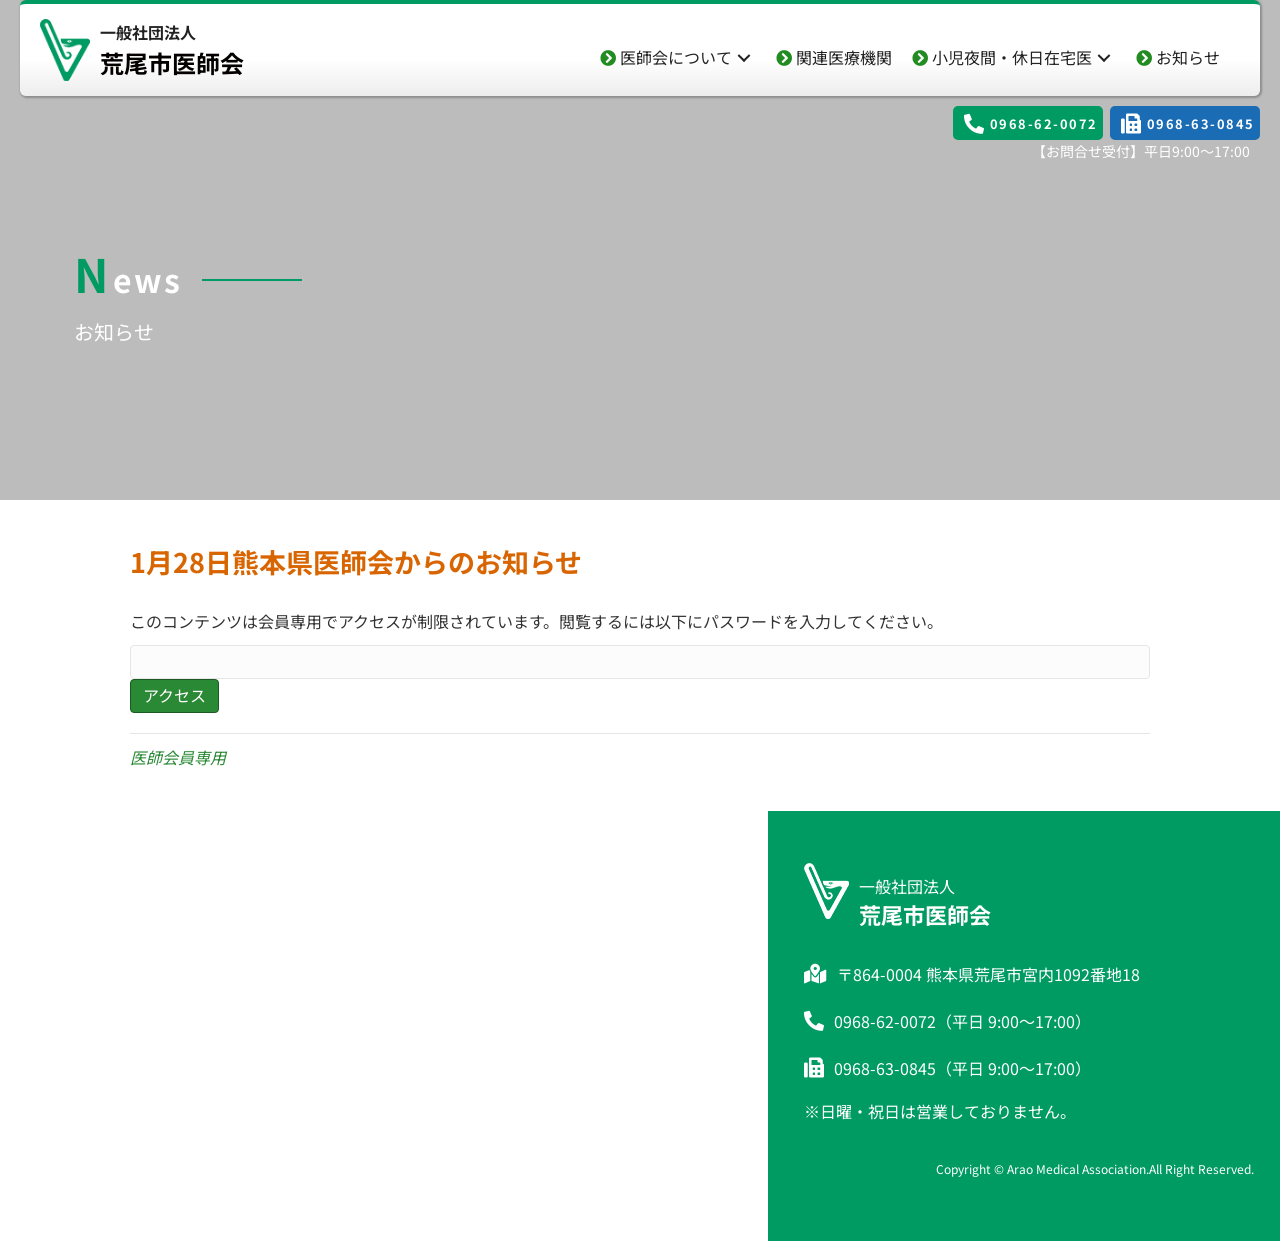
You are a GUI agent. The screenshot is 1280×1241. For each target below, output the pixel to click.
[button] (744, 57)
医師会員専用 (178, 757)
